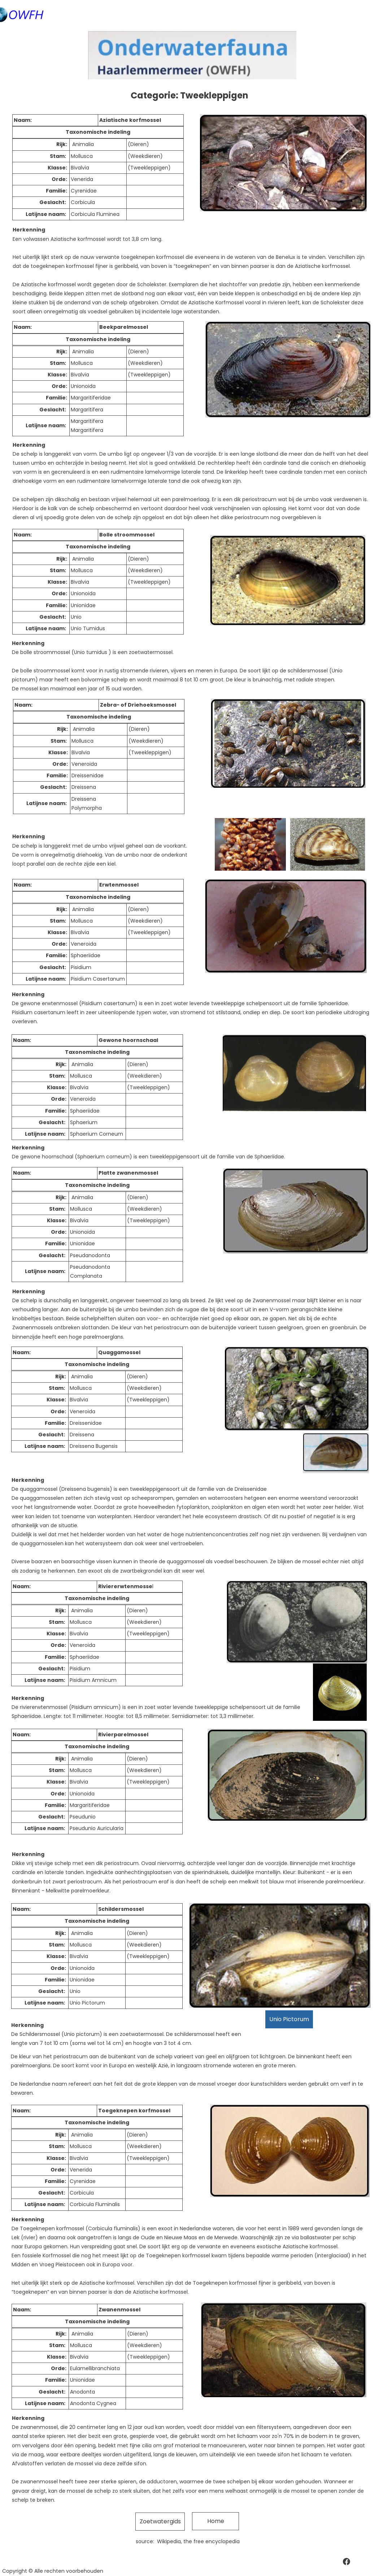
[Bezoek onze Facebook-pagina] (346, 2561)
